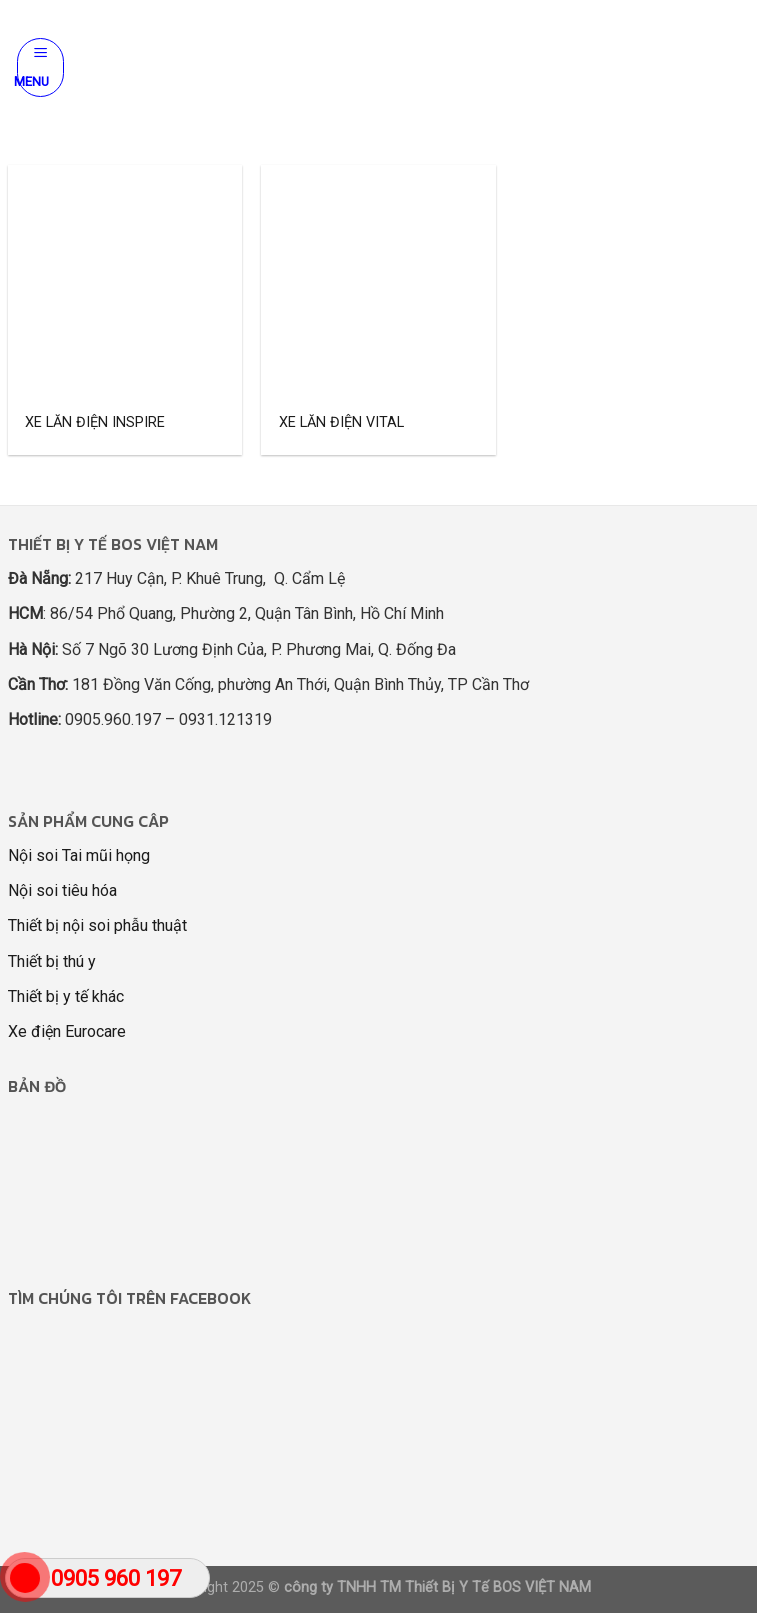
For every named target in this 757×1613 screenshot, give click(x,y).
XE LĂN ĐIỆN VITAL (341, 422)
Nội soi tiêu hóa (62, 890)
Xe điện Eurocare (67, 1031)
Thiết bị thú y (52, 961)
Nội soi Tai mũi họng (79, 855)
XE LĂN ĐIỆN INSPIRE (95, 422)
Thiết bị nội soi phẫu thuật (97, 925)
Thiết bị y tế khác (66, 996)
